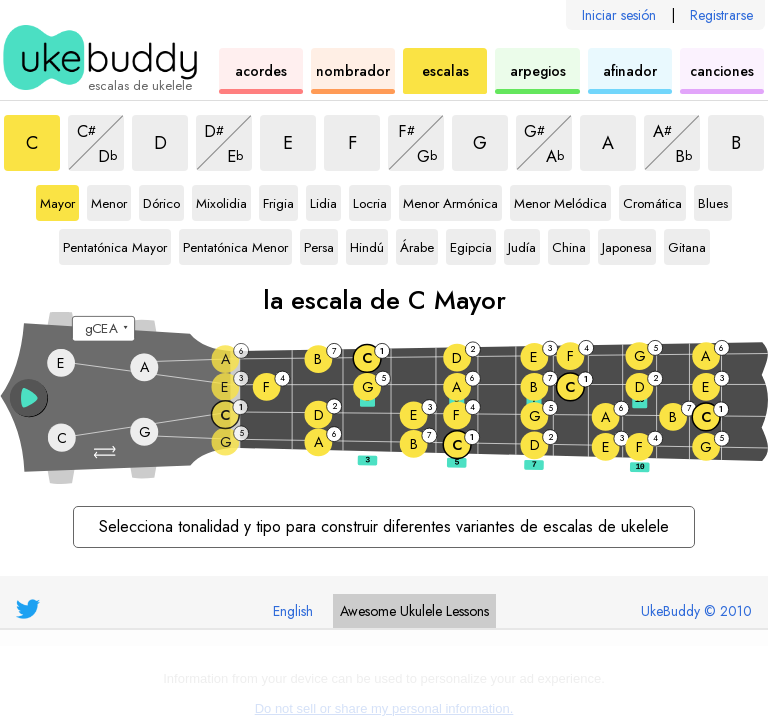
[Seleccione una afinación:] (103, 329)
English (293, 611)
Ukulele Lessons (414, 611)
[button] (106, 452)
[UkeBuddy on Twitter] (28, 609)
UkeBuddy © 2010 (696, 611)
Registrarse (721, 15)
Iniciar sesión (619, 15)
